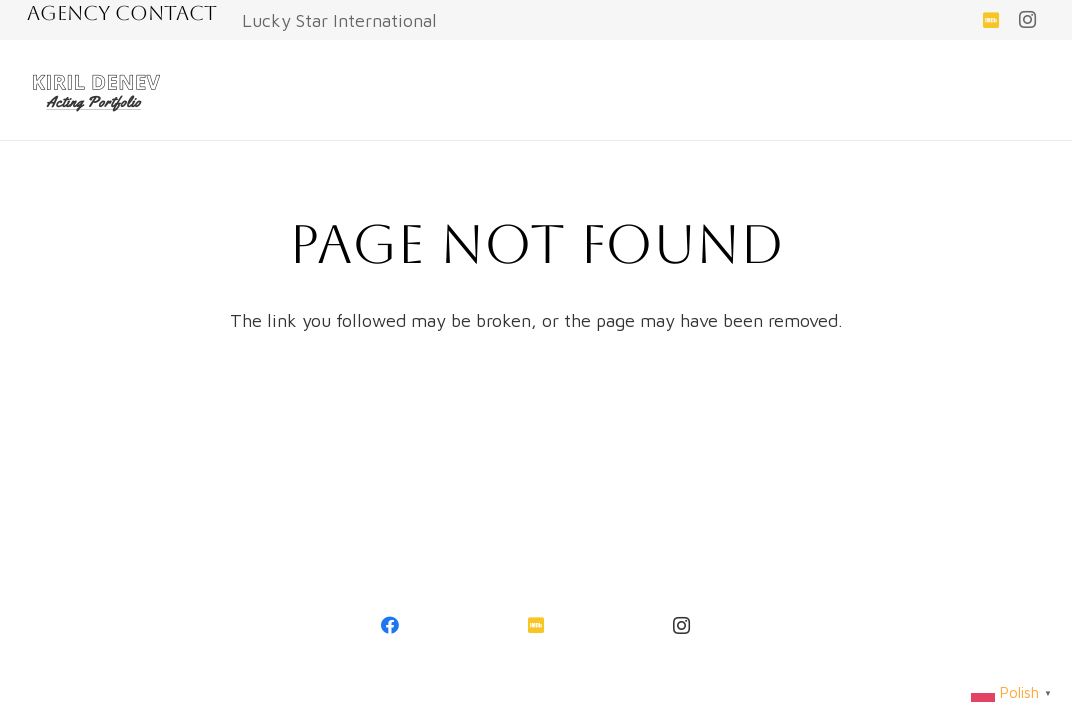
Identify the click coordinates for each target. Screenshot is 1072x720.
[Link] (97, 90)
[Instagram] (1027, 20)
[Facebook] (391, 625)
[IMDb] (991, 20)
